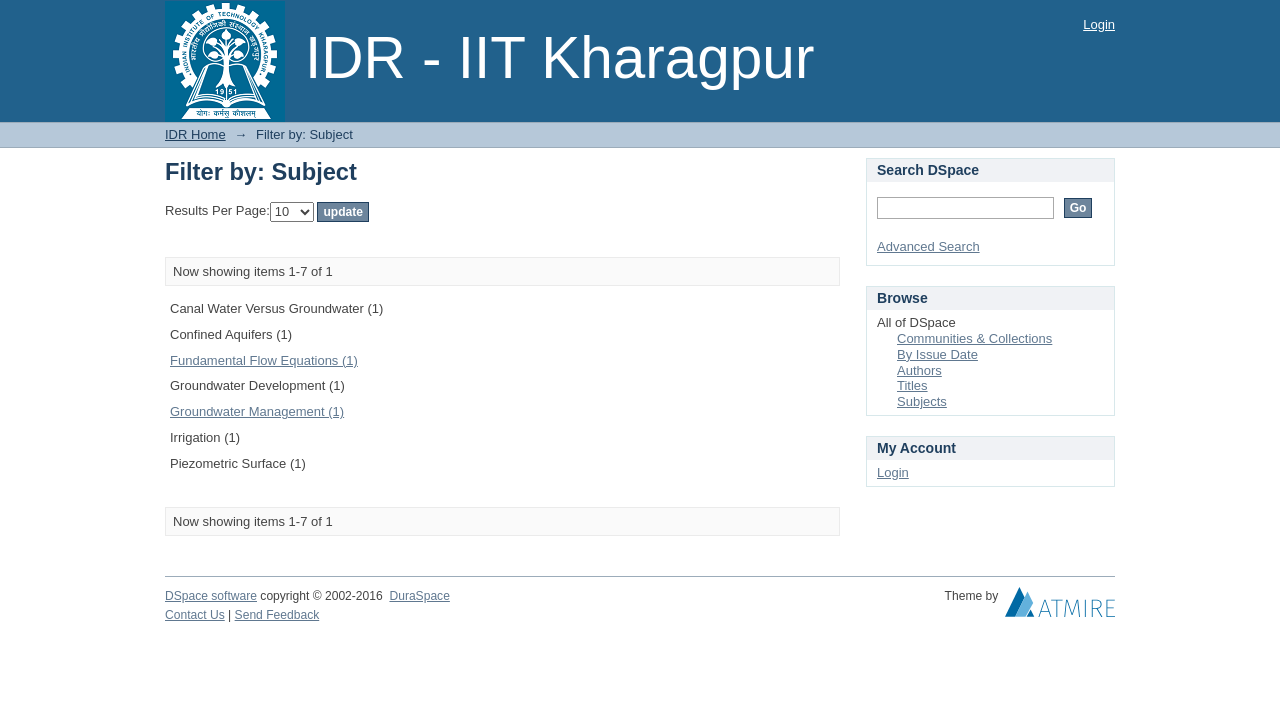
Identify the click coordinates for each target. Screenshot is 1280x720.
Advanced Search (928, 246)
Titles (912, 385)
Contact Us (195, 615)
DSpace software (211, 596)
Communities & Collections (974, 338)
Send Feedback (277, 615)
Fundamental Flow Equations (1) (264, 360)
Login (1099, 24)
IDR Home (195, 134)
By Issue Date (937, 354)
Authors (919, 370)
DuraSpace (419, 596)
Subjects (922, 401)
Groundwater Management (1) (257, 411)
